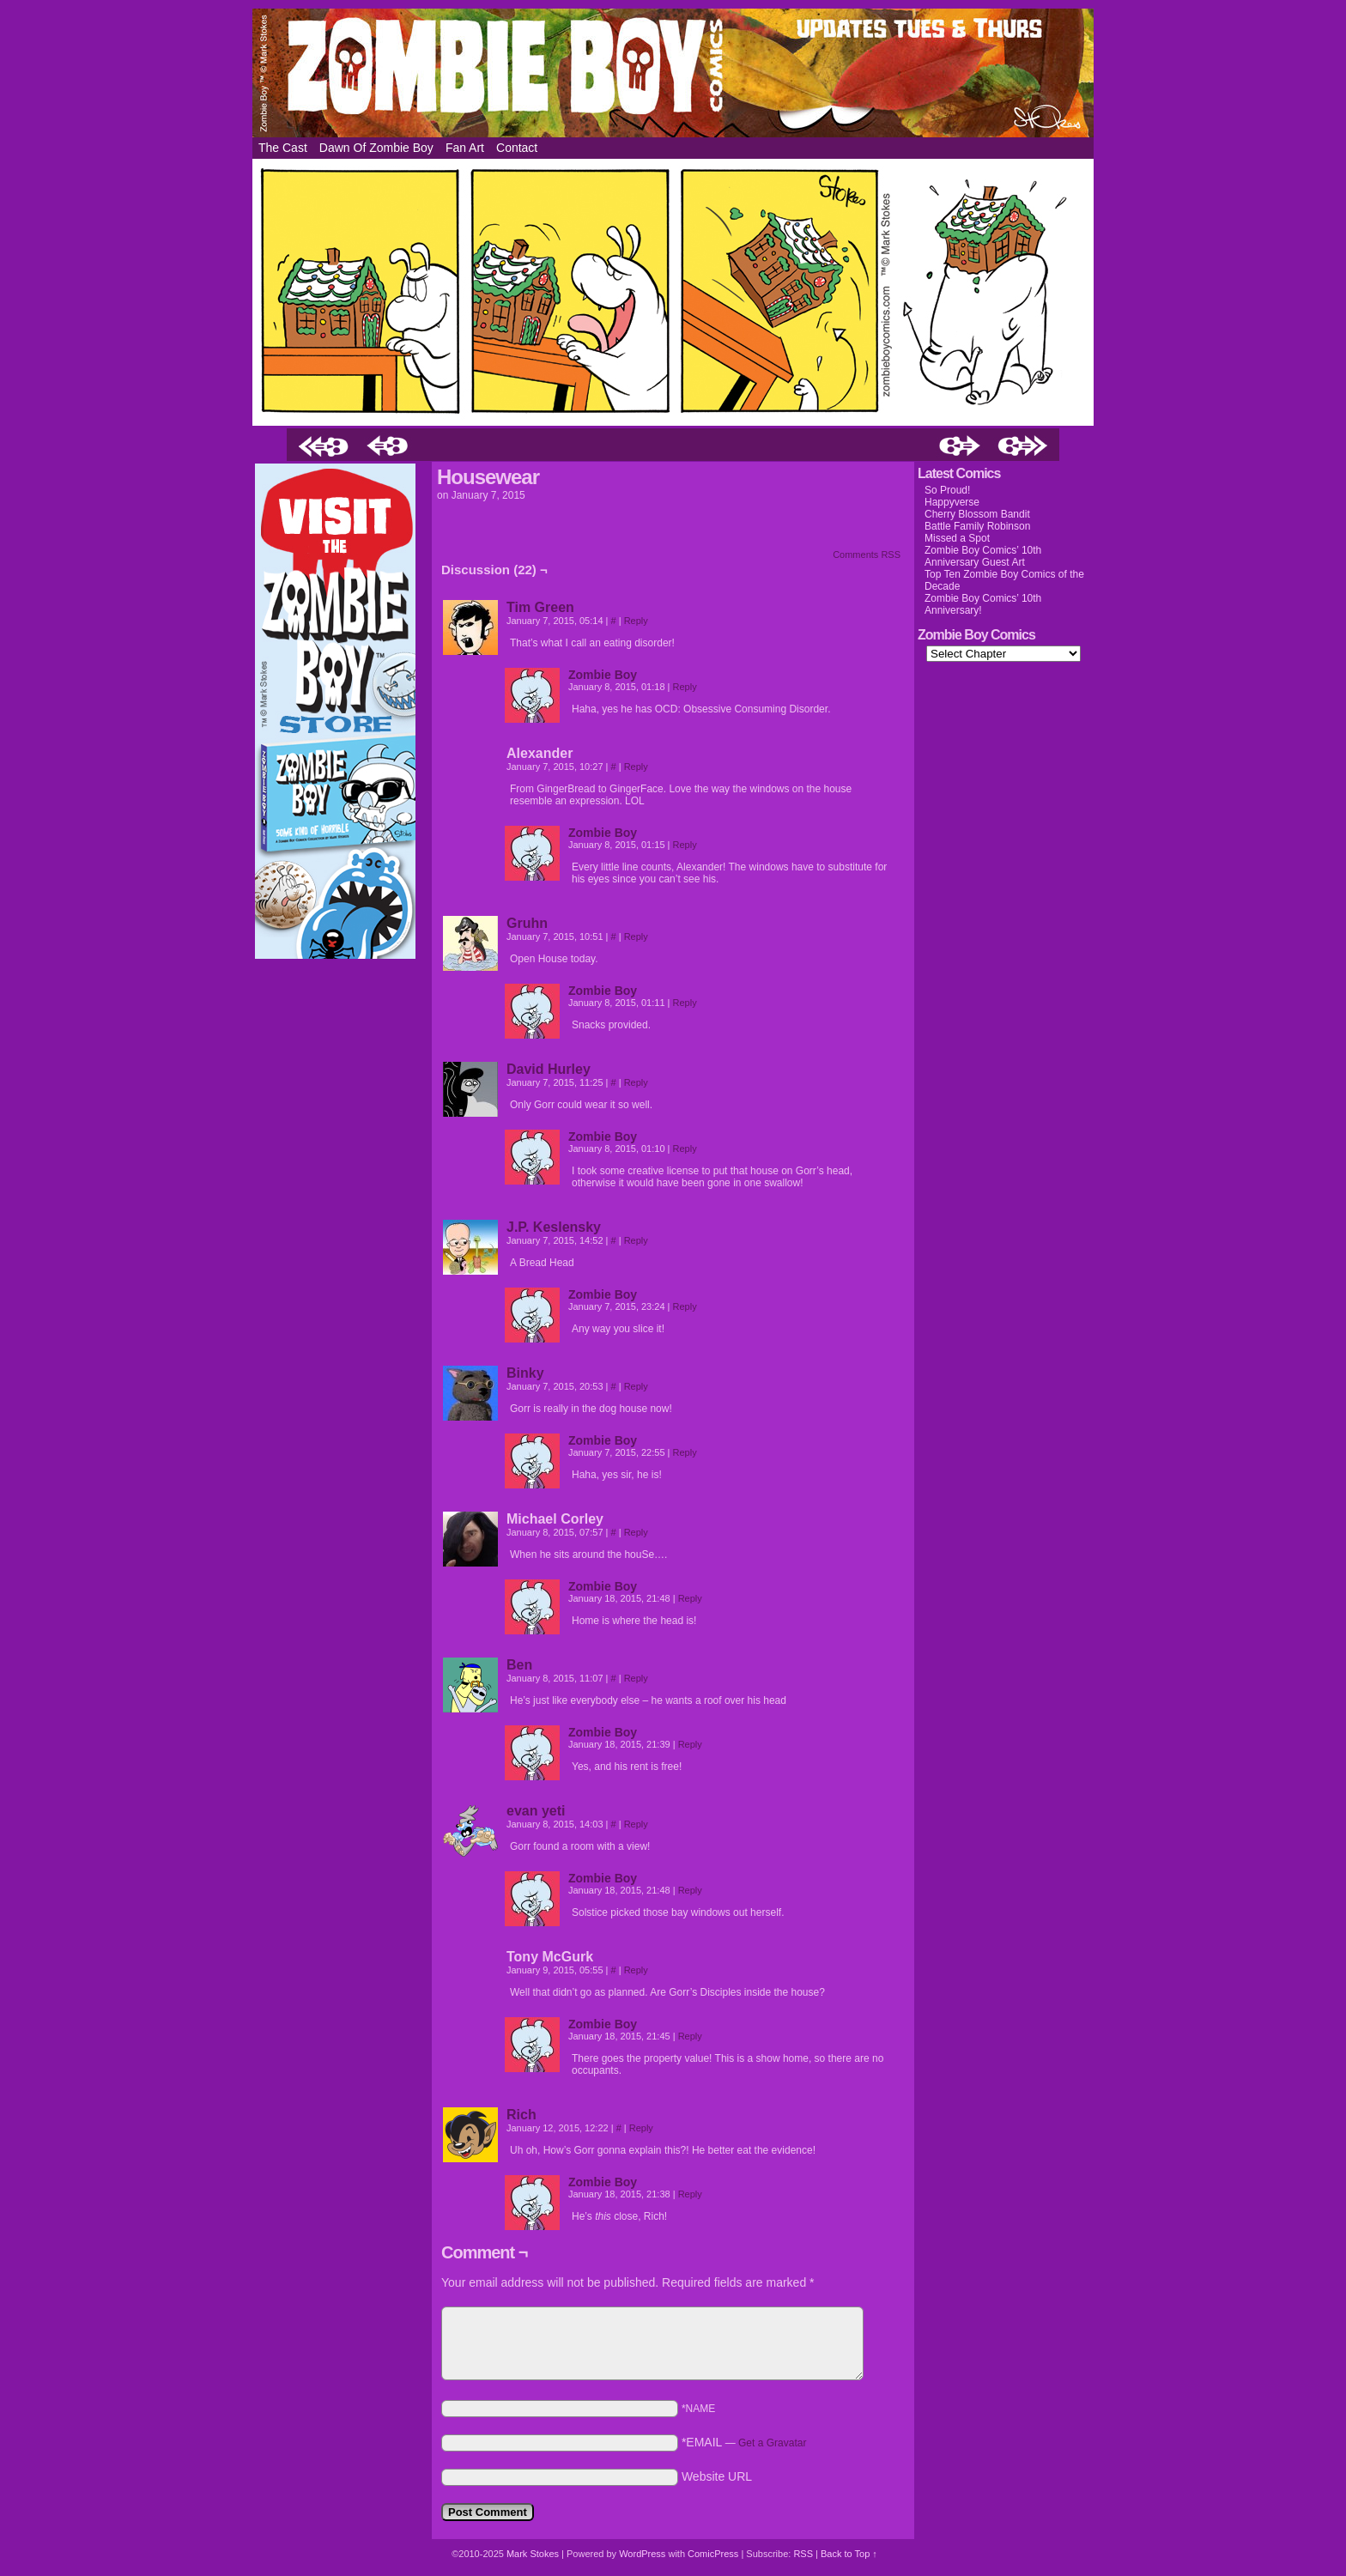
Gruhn (527, 923)
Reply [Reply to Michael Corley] (636, 1532)
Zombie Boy (673, 73)
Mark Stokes (533, 2554)
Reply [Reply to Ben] (636, 1678)
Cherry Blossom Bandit (977, 514)
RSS (803, 2554)
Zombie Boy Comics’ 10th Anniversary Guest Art (983, 556)
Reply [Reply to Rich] (641, 2128)
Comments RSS (866, 554)
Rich (521, 2114)
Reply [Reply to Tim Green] (636, 620)
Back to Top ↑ (849, 2554)
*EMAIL (744, 2442)
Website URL (717, 2476)
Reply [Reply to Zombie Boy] (685, 687)
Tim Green (540, 607)
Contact (516, 148)
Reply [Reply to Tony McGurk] (636, 1970)
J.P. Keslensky (553, 1227)
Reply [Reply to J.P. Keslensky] (636, 1240)
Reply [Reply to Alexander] (636, 766)
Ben (519, 1665)
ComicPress (713, 2554)
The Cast (282, 148)
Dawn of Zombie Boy (376, 148)
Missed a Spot (957, 538)
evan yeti (535, 1810)
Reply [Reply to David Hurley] (636, 1082)
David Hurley (548, 1069)
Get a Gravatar (772, 2443)
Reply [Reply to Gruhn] (636, 936)
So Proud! (947, 490)
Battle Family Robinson (977, 526)
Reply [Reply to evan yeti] (636, 1824)
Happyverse (952, 502)
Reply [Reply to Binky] (636, 1386)
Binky (525, 1373)
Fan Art (465, 148)
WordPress (642, 2554)
